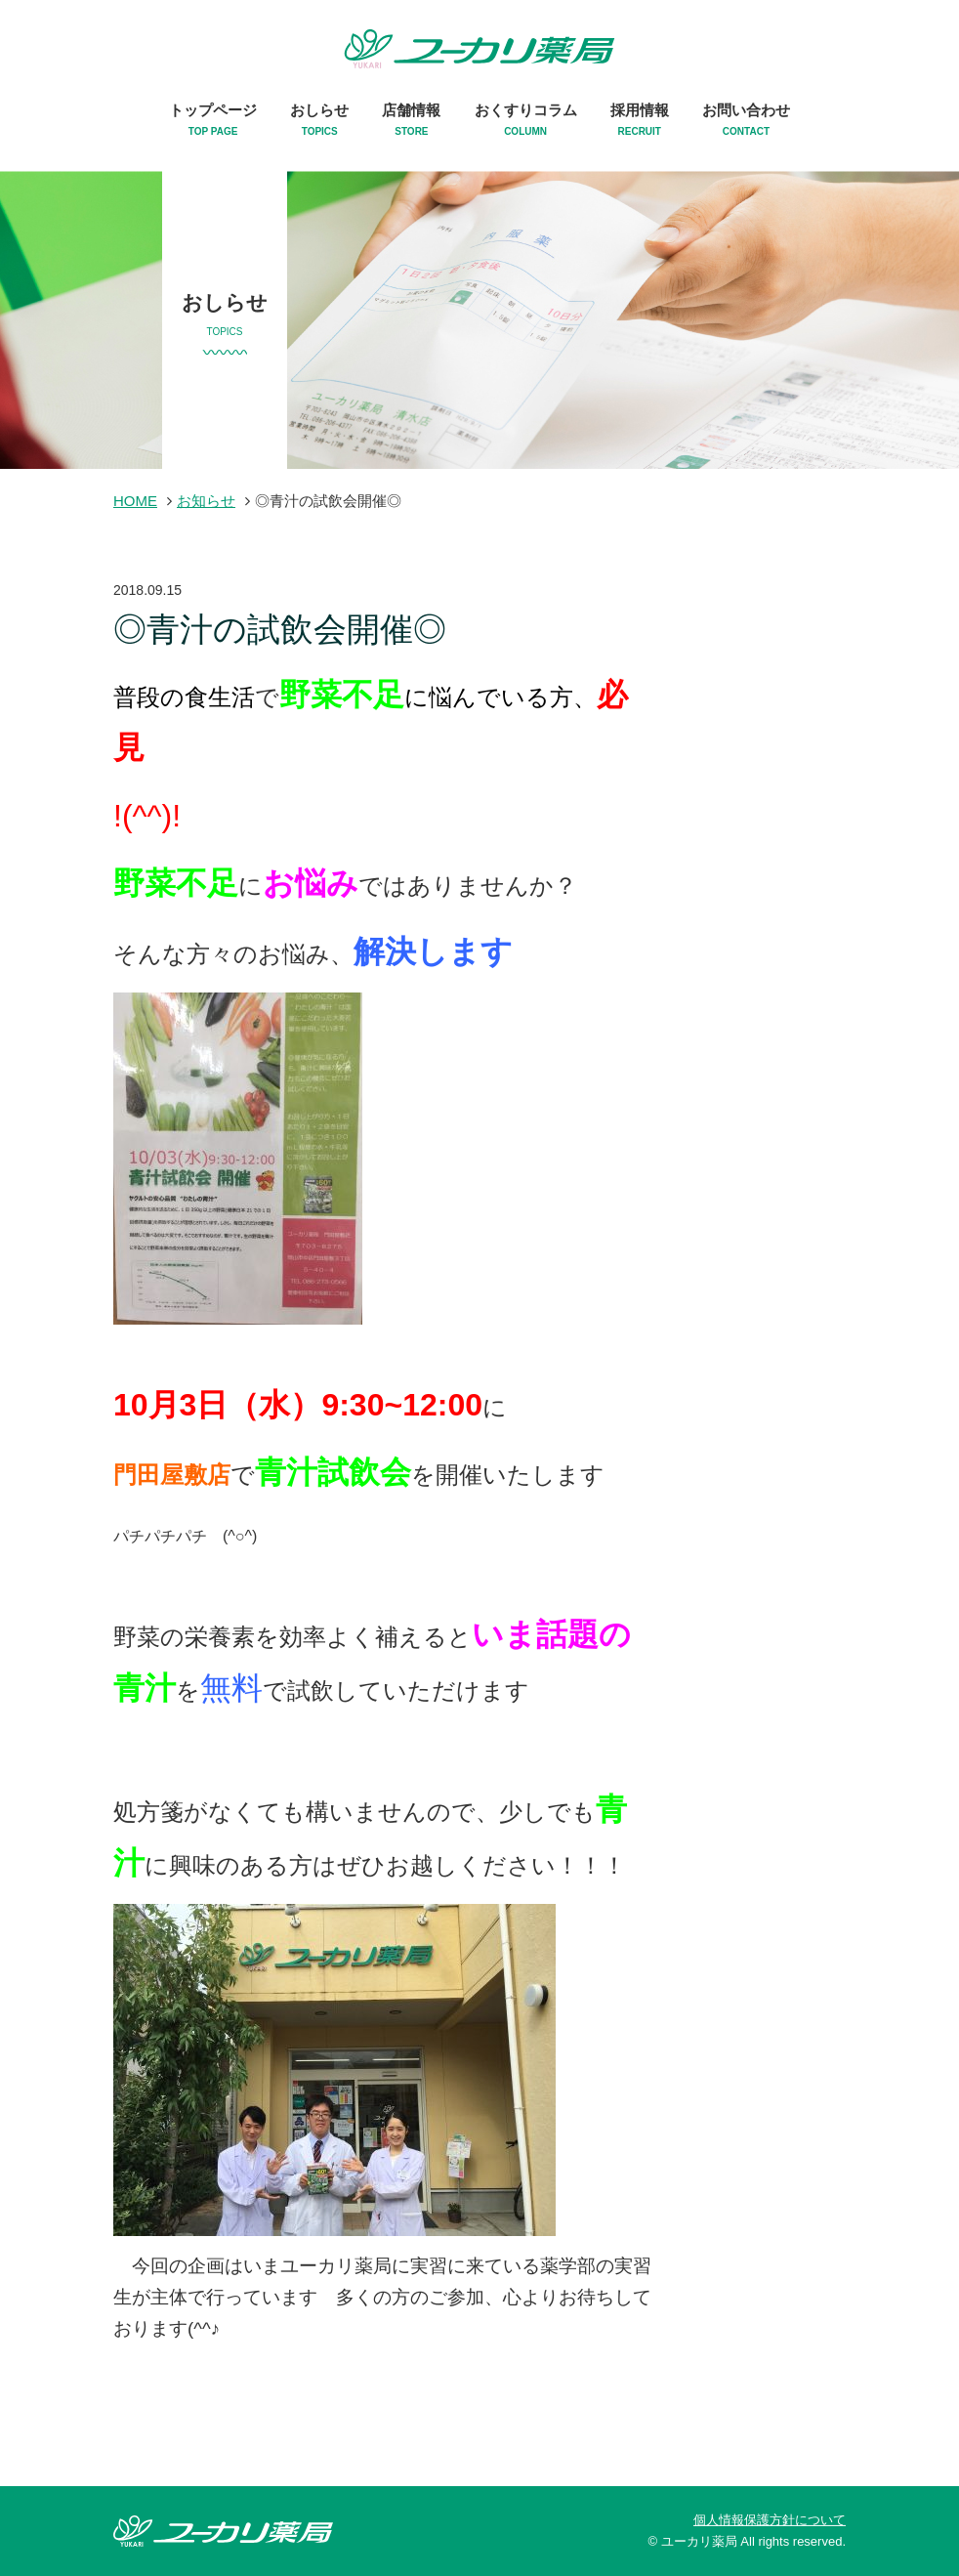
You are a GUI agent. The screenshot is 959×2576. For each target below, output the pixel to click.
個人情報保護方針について (769, 2520)
